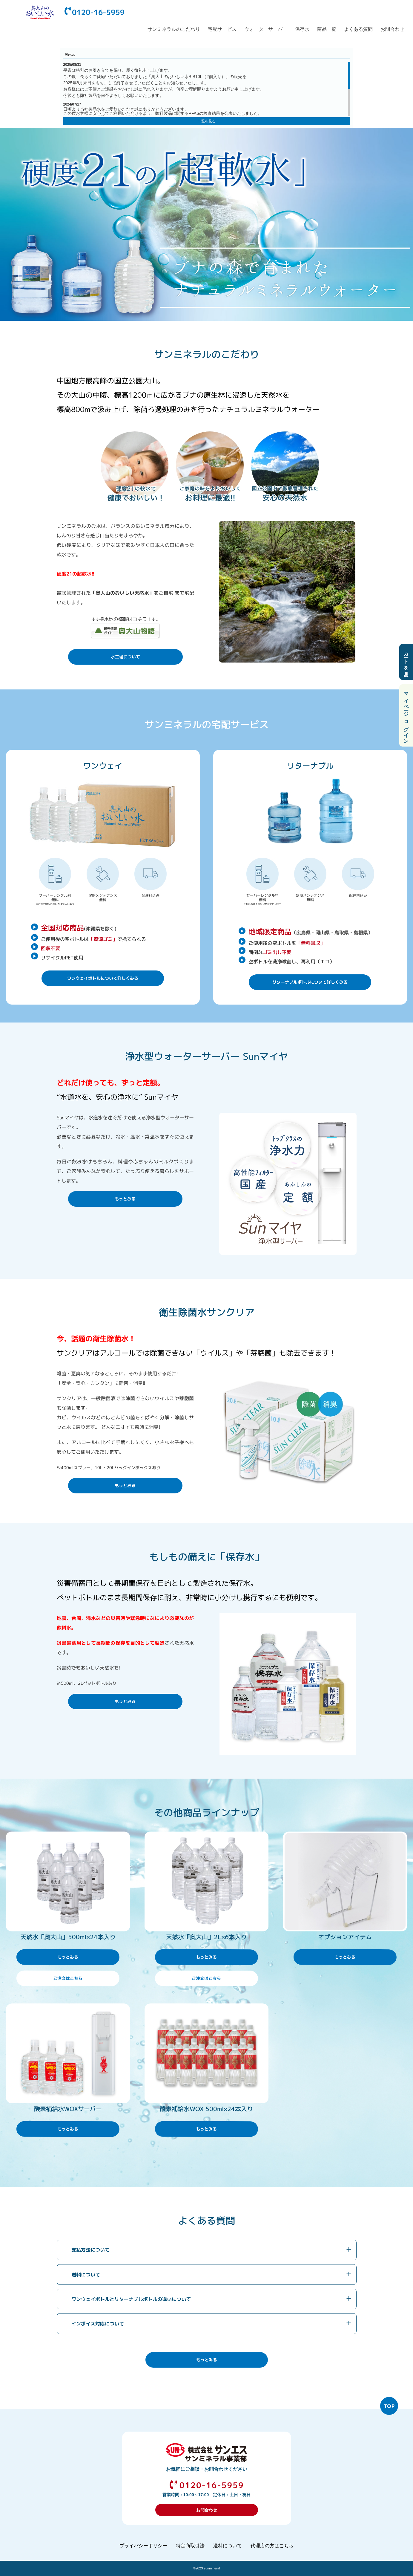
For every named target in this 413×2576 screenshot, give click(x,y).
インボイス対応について (97, 2323)
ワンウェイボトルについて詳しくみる (102, 978)
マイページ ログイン (406, 715)
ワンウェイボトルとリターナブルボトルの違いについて (131, 2299)
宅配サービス (222, 29)
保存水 (302, 29)
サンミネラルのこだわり (174, 29)
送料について (85, 2274)
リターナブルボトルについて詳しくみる (310, 982)
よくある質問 (358, 29)
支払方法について (90, 2250)
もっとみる (125, 1199)
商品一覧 (326, 29)
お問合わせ (392, 29)
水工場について (125, 657)
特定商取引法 (190, 2545)
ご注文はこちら (67, 1978)
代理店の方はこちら (272, 2545)
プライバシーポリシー (143, 2545)
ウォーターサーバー (265, 29)
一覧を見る (207, 121)
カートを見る (406, 661)
